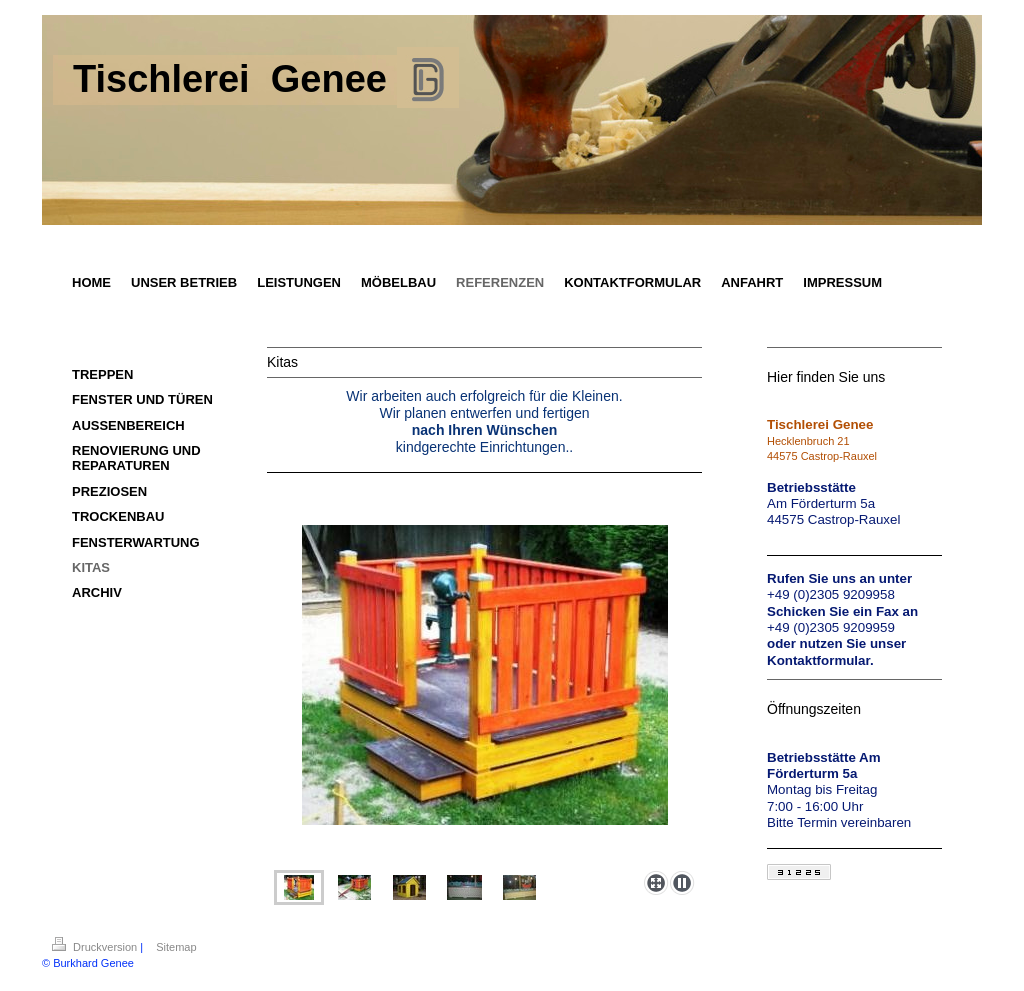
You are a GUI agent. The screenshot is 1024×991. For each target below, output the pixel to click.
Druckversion (96, 947)
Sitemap (176, 947)
